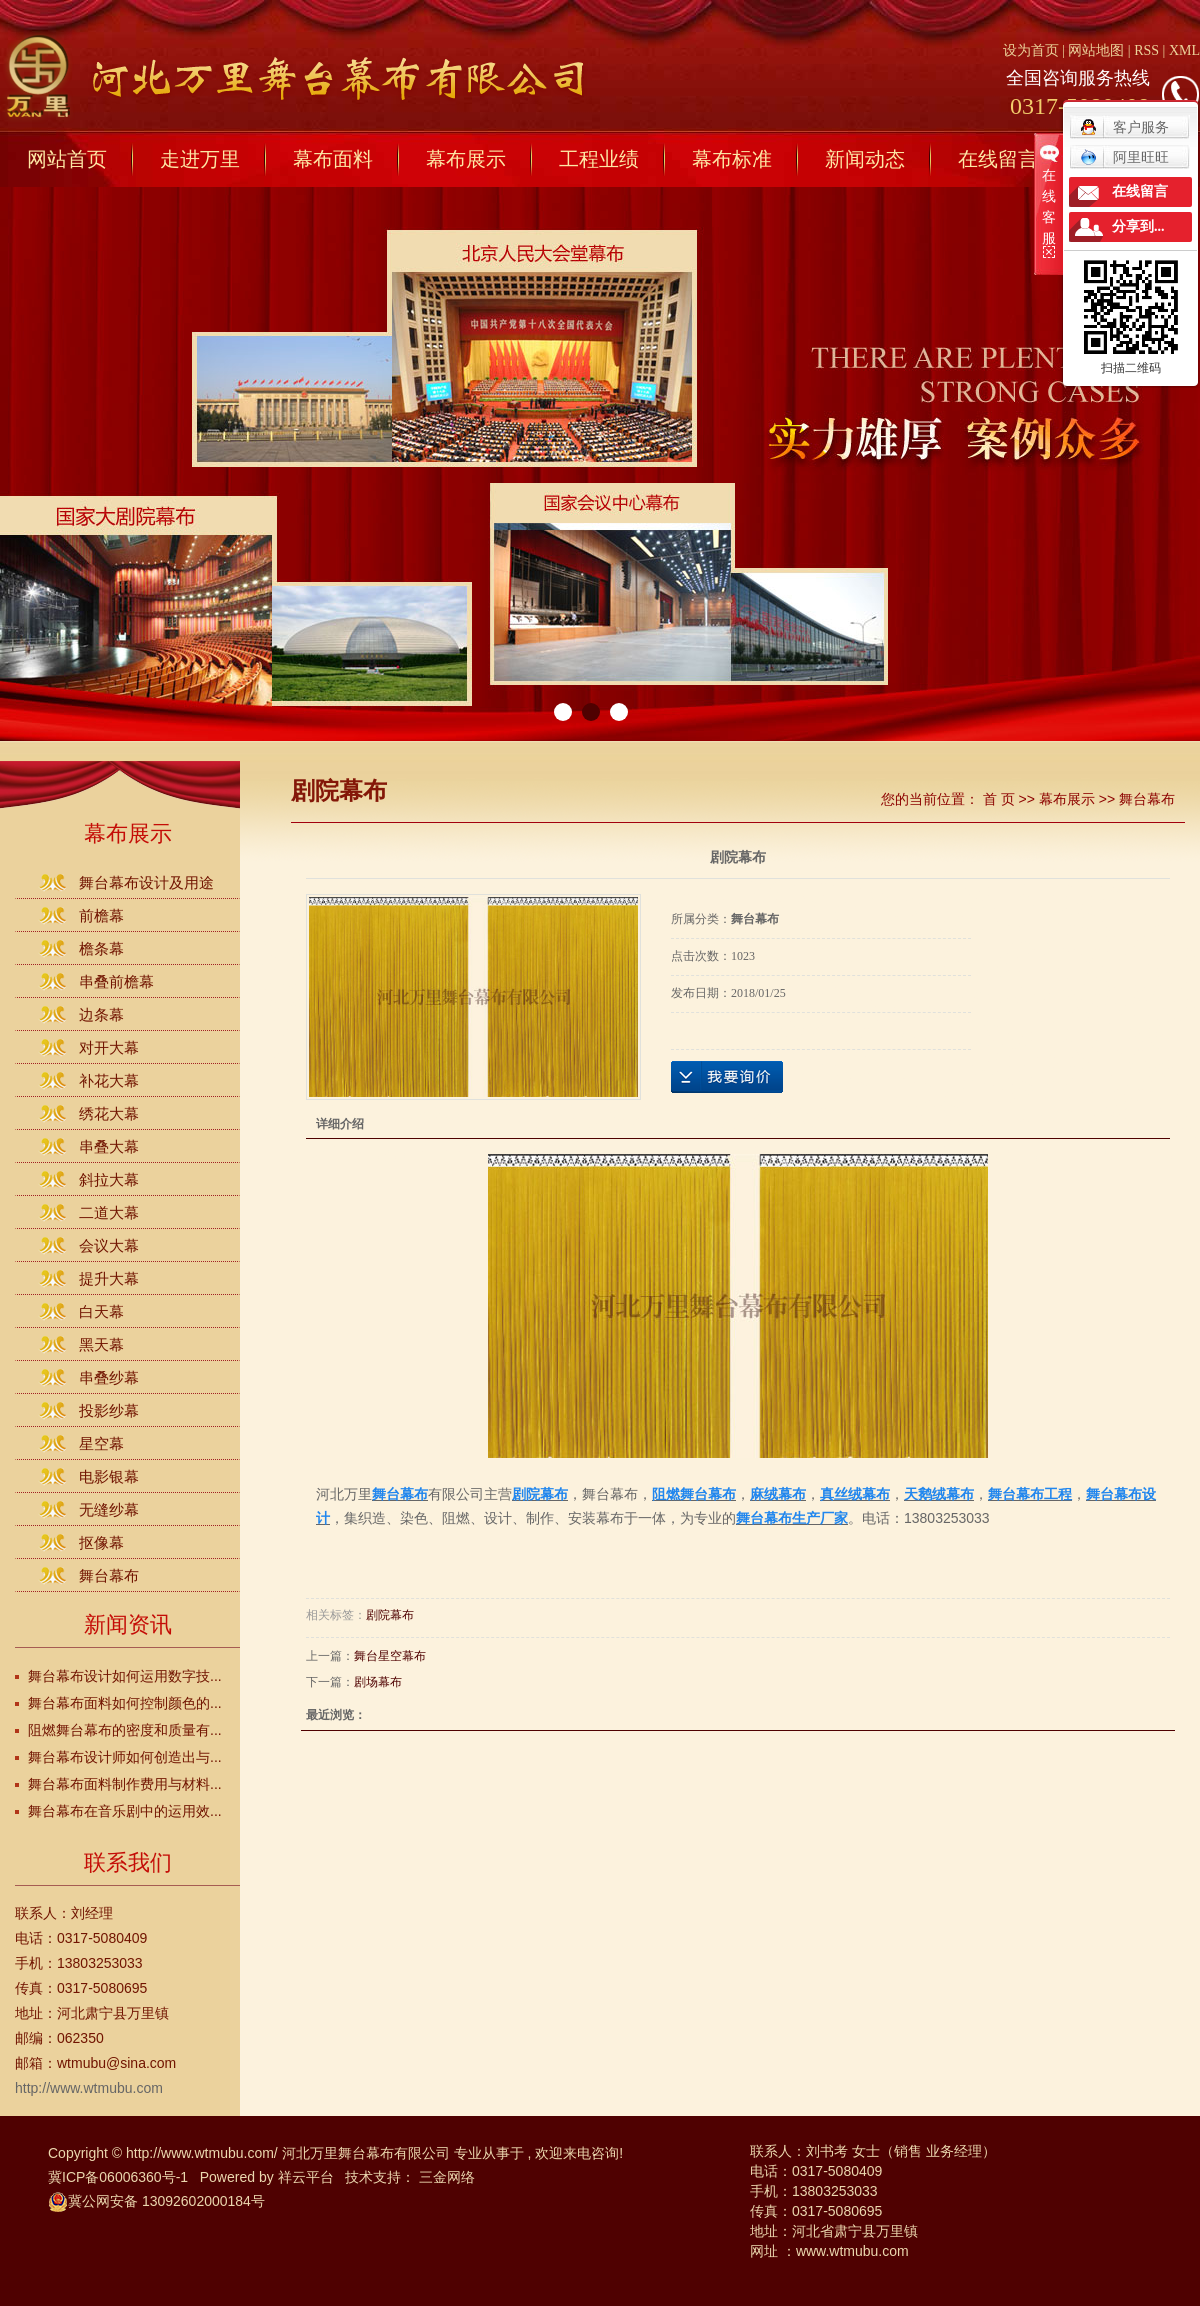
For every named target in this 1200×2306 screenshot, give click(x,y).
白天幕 (101, 1311)
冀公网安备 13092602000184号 (156, 2201)
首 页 (999, 799)
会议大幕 (109, 1245)
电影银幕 (109, 1476)
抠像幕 (101, 1542)
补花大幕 (109, 1080)
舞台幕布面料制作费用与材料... (125, 1784)
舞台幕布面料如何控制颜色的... (125, 1703)
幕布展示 (466, 159)
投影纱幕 (109, 1410)
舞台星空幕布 (390, 1656)
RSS (1146, 50)
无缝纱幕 (109, 1509)
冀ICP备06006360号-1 (118, 2177)
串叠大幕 (109, 1146)
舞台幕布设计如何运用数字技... (125, 1676)
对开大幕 (109, 1047)
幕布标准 (732, 159)
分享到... (1138, 226)
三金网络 (447, 2177)
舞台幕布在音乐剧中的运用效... (125, 1811)
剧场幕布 (378, 1682)
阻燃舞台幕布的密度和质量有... (125, 1730)
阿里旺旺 (1124, 157)
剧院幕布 (390, 1615)
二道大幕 (109, 1212)
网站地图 (1098, 50)
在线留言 (998, 159)
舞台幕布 (109, 1575)
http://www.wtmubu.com (89, 2088)
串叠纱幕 (109, 1377)
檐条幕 (101, 948)
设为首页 (1031, 50)
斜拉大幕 (109, 1179)
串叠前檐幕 (116, 981)
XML (1184, 50)
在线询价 (727, 1077)
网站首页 (67, 159)
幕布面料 (333, 159)
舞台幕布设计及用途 (146, 882)
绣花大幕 (109, 1113)
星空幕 (101, 1443)
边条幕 (101, 1014)
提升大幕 (109, 1278)
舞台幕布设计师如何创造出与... (125, 1757)
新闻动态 (865, 159)
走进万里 (200, 159)
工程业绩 (599, 159)
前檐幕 (101, 915)
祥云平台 (306, 2177)
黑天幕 (101, 1344)
